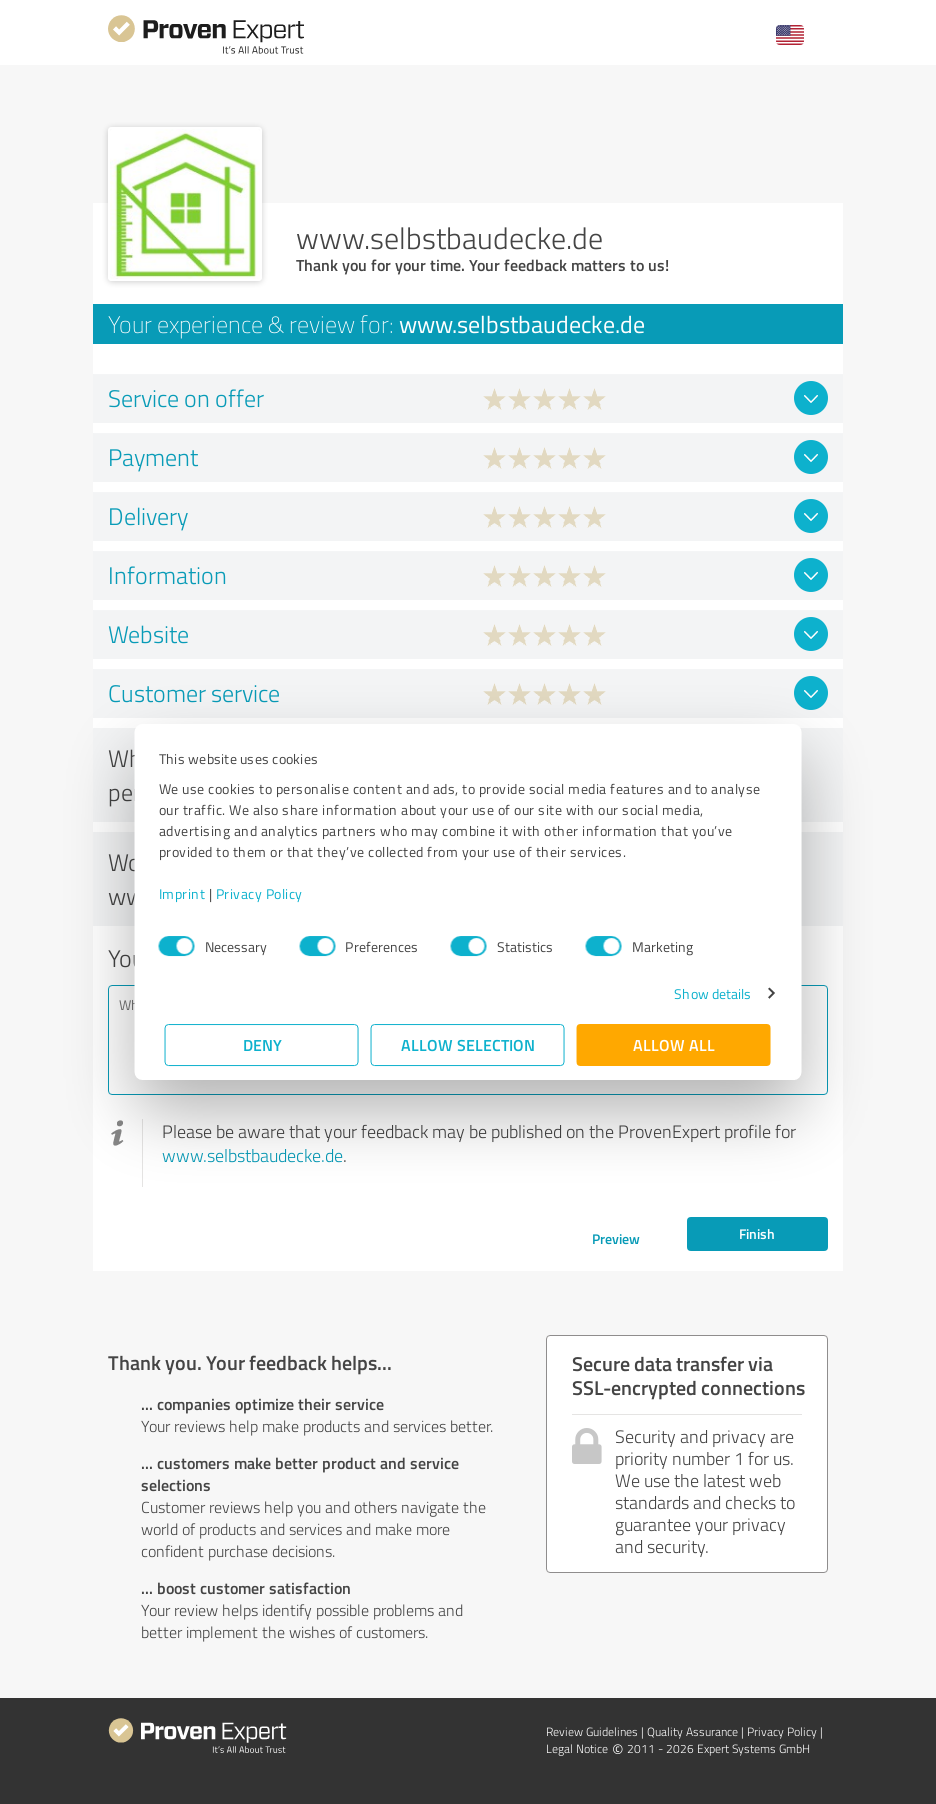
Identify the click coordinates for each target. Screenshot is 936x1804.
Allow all (674, 1044)
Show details (706, 993)
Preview (616, 1238)
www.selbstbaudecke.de (252, 1155)
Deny (262, 1044)
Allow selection (468, 1044)
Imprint (188, 893)
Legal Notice (577, 1748)
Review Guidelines (592, 1731)
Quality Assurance (692, 1731)
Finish (757, 1233)
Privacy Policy (265, 893)
